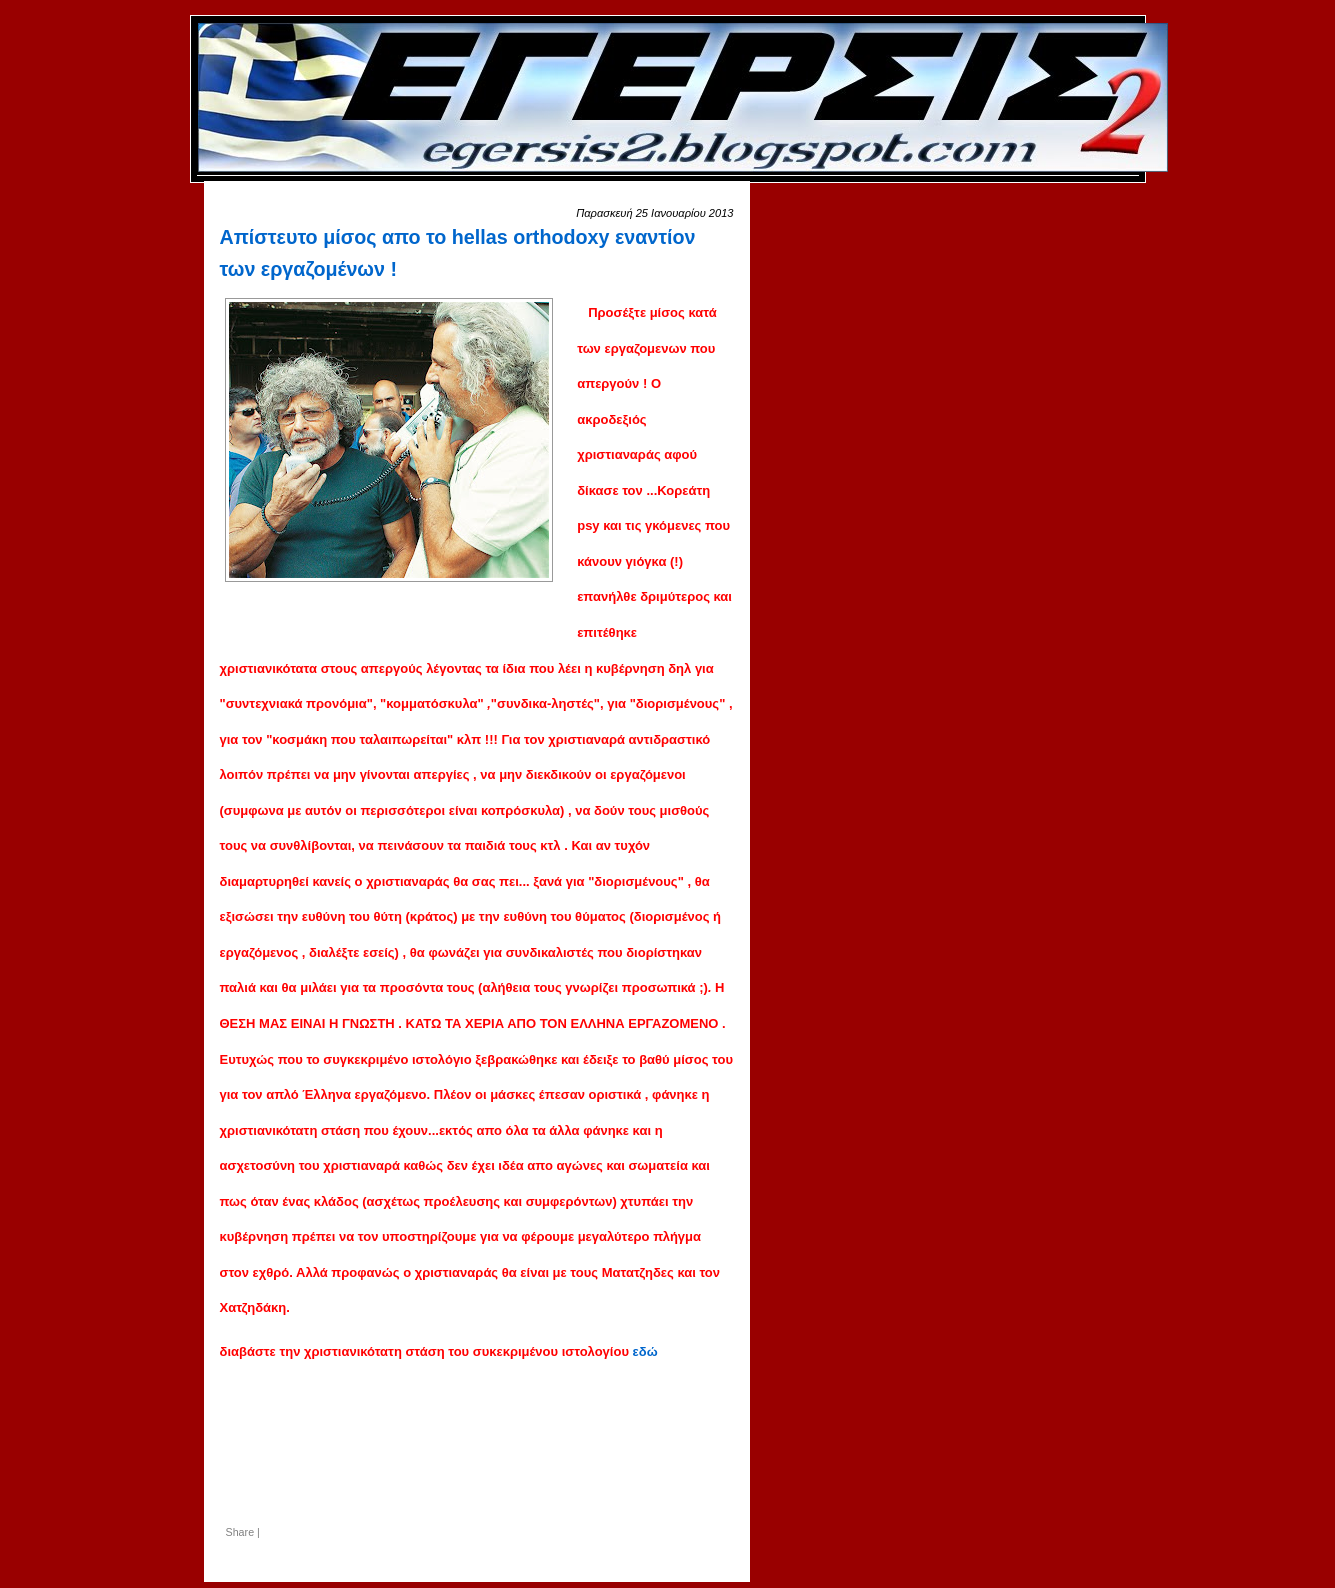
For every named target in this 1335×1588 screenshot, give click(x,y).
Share (240, 1532)
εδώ (645, 1351)
